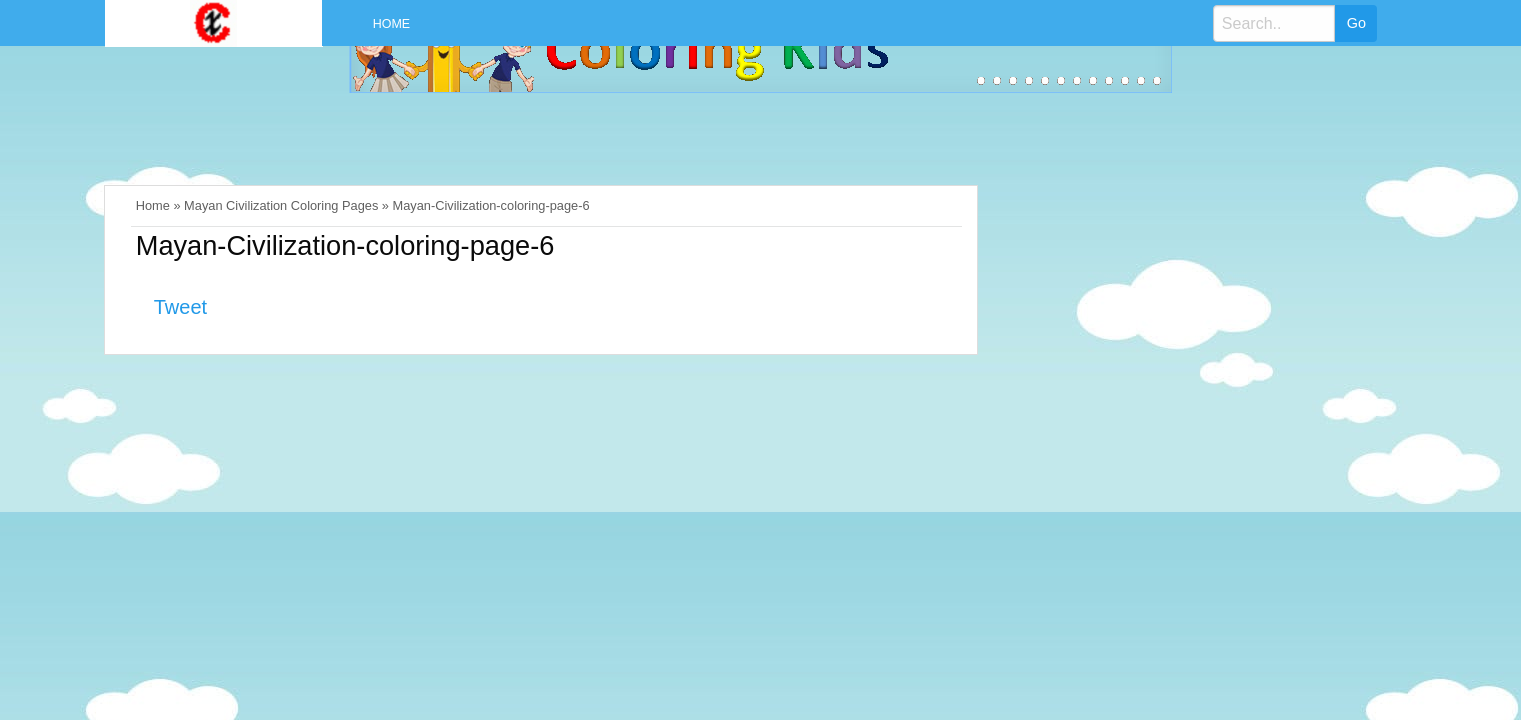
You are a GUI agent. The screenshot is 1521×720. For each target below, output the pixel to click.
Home (391, 24)
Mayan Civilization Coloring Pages (281, 205)
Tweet (180, 307)
